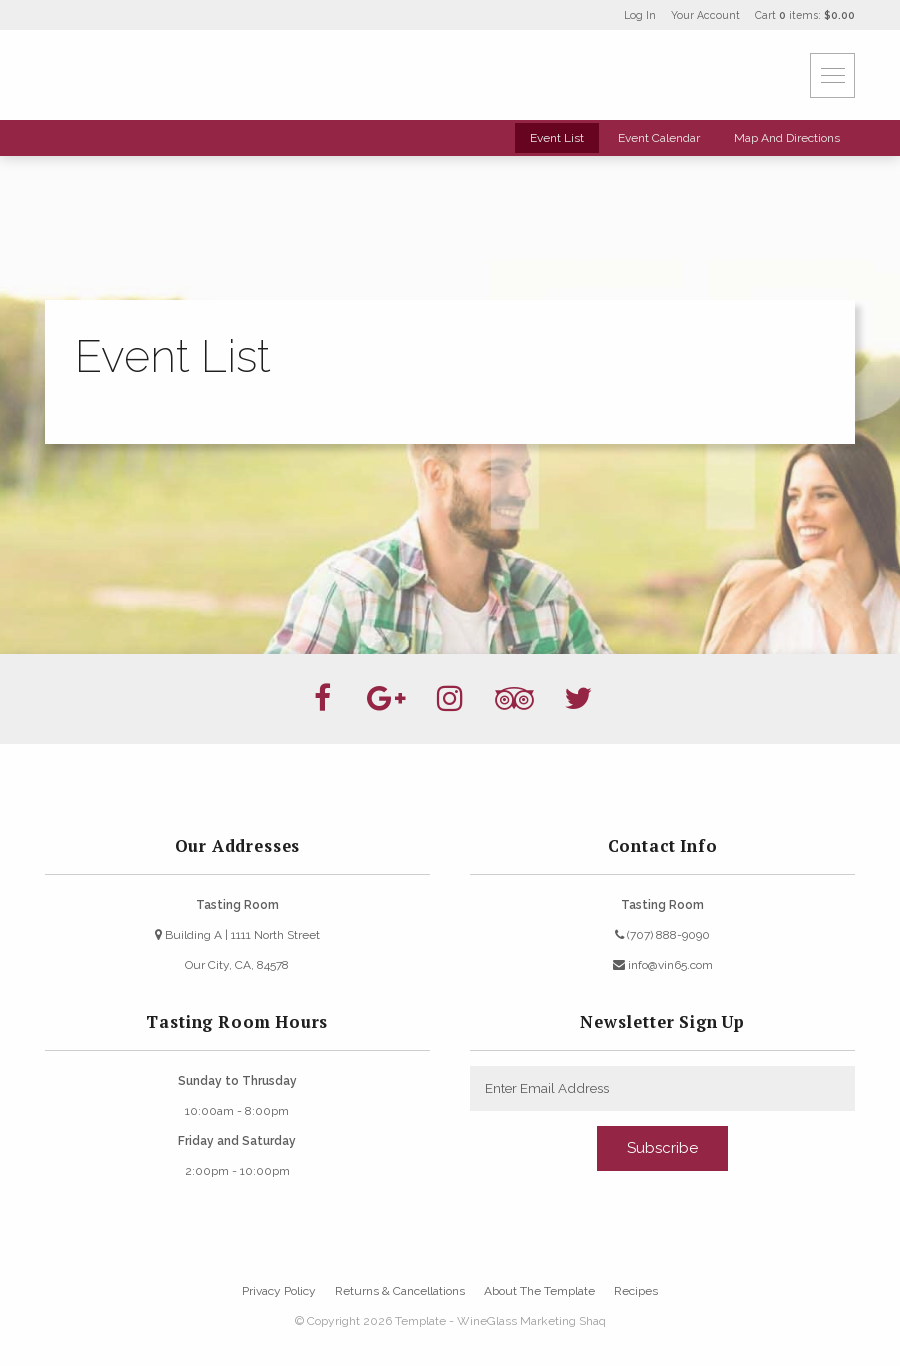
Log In (640, 15)
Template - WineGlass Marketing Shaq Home (165, 75)
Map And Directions (787, 138)
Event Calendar (659, 138)
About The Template (539, 1291)
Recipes (636, 1291)
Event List (557, 138)
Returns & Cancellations (400, 1291)
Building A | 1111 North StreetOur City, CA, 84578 (237, 950)
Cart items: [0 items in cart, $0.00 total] (805, 15)
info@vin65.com (663, 965)
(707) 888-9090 (662, 935)
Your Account (705, 15)
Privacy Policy (279, 1291)
